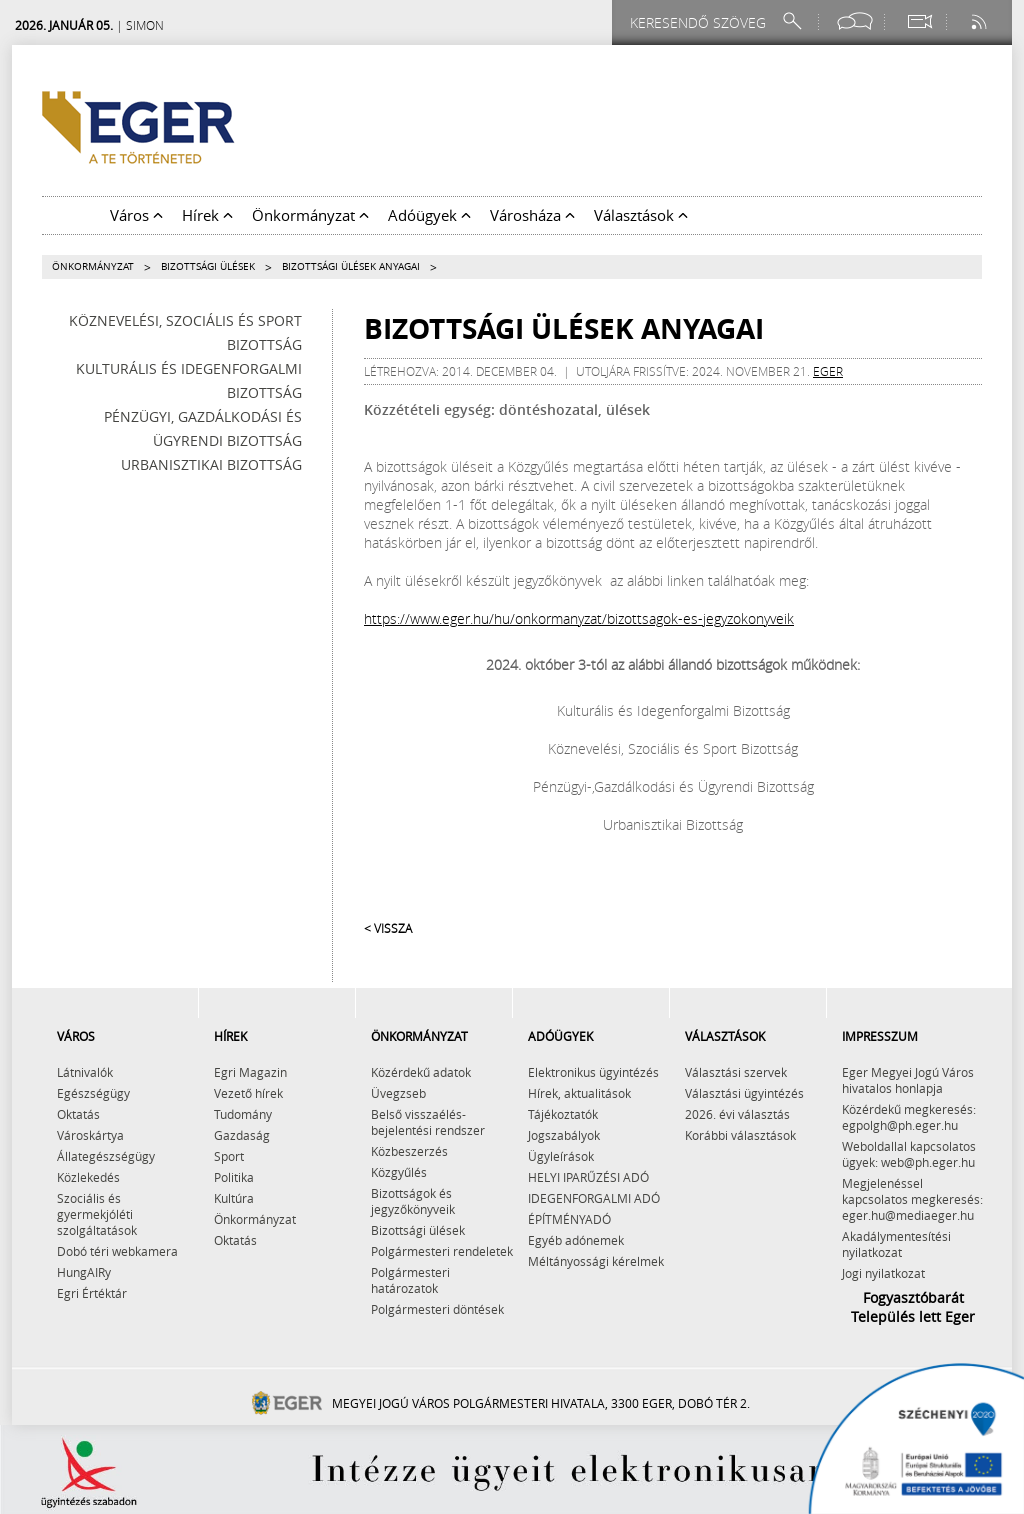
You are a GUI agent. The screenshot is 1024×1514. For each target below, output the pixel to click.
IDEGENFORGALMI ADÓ (594, 1198)
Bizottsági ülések (208, 266)
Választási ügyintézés (744, 1093)
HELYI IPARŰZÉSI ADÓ (588, 1177)
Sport (229, 1156)
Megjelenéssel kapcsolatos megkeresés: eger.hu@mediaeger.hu (912, 1199)
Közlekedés (88, 1177)
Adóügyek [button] (429, 215)
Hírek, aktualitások (579, 1093)
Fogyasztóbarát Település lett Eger (913, 1307)
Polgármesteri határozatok (410, 1280)
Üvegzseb (398, 1093)
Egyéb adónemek (576, 1240)
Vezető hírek (248, 1093)
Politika (234, 1177)
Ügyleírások (561, 1156)
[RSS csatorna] (981, 21)
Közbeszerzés (409, 1151)
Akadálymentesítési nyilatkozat (896, 1244)
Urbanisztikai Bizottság (211, 464)
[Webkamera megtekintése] (919, 21)
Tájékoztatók (563, 1114)
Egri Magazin (250, 1072)
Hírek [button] (207, 215)
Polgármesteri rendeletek (442, 1251)
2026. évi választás (737, 1114)
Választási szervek (736, 1072)
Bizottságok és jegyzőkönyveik (413, 1201)
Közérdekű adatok (421, 1072)
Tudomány (243, 1114)
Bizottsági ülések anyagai (351, 266)
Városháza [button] (532, 215)
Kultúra (234, 1198)
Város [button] (136, 215)
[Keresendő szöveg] (701, 22)
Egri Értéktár (92, 1293)
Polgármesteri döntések (437, 1309)
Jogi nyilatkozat (883, 1273)
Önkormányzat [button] (310, 215)
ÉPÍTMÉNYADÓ (569, 1219)
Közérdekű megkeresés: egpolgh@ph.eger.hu (909, 1117)
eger (828, 371)
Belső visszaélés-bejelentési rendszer (428, 1122)
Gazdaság (242, 1135)
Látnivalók (85, 1072)
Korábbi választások (740, 1135)
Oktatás (78, 1114)
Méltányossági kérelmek (596, 1261)
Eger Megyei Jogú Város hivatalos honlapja (908, 1080)
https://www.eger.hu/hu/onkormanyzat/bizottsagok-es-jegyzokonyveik (579, 618)
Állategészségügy (106, 1156)
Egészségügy (93, 1093)
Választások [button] (641, 215)
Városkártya (90, 1135)
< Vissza (388, 928)
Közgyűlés (399, 1172)
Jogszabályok (564, 1135)
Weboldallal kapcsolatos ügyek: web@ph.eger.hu (909, 1154)
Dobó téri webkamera (117, 1251)
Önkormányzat (93, 266)
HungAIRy (84, 1272)
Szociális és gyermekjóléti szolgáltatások (97, 1214)
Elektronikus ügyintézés (593, 1072)
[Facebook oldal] (855, 21)
